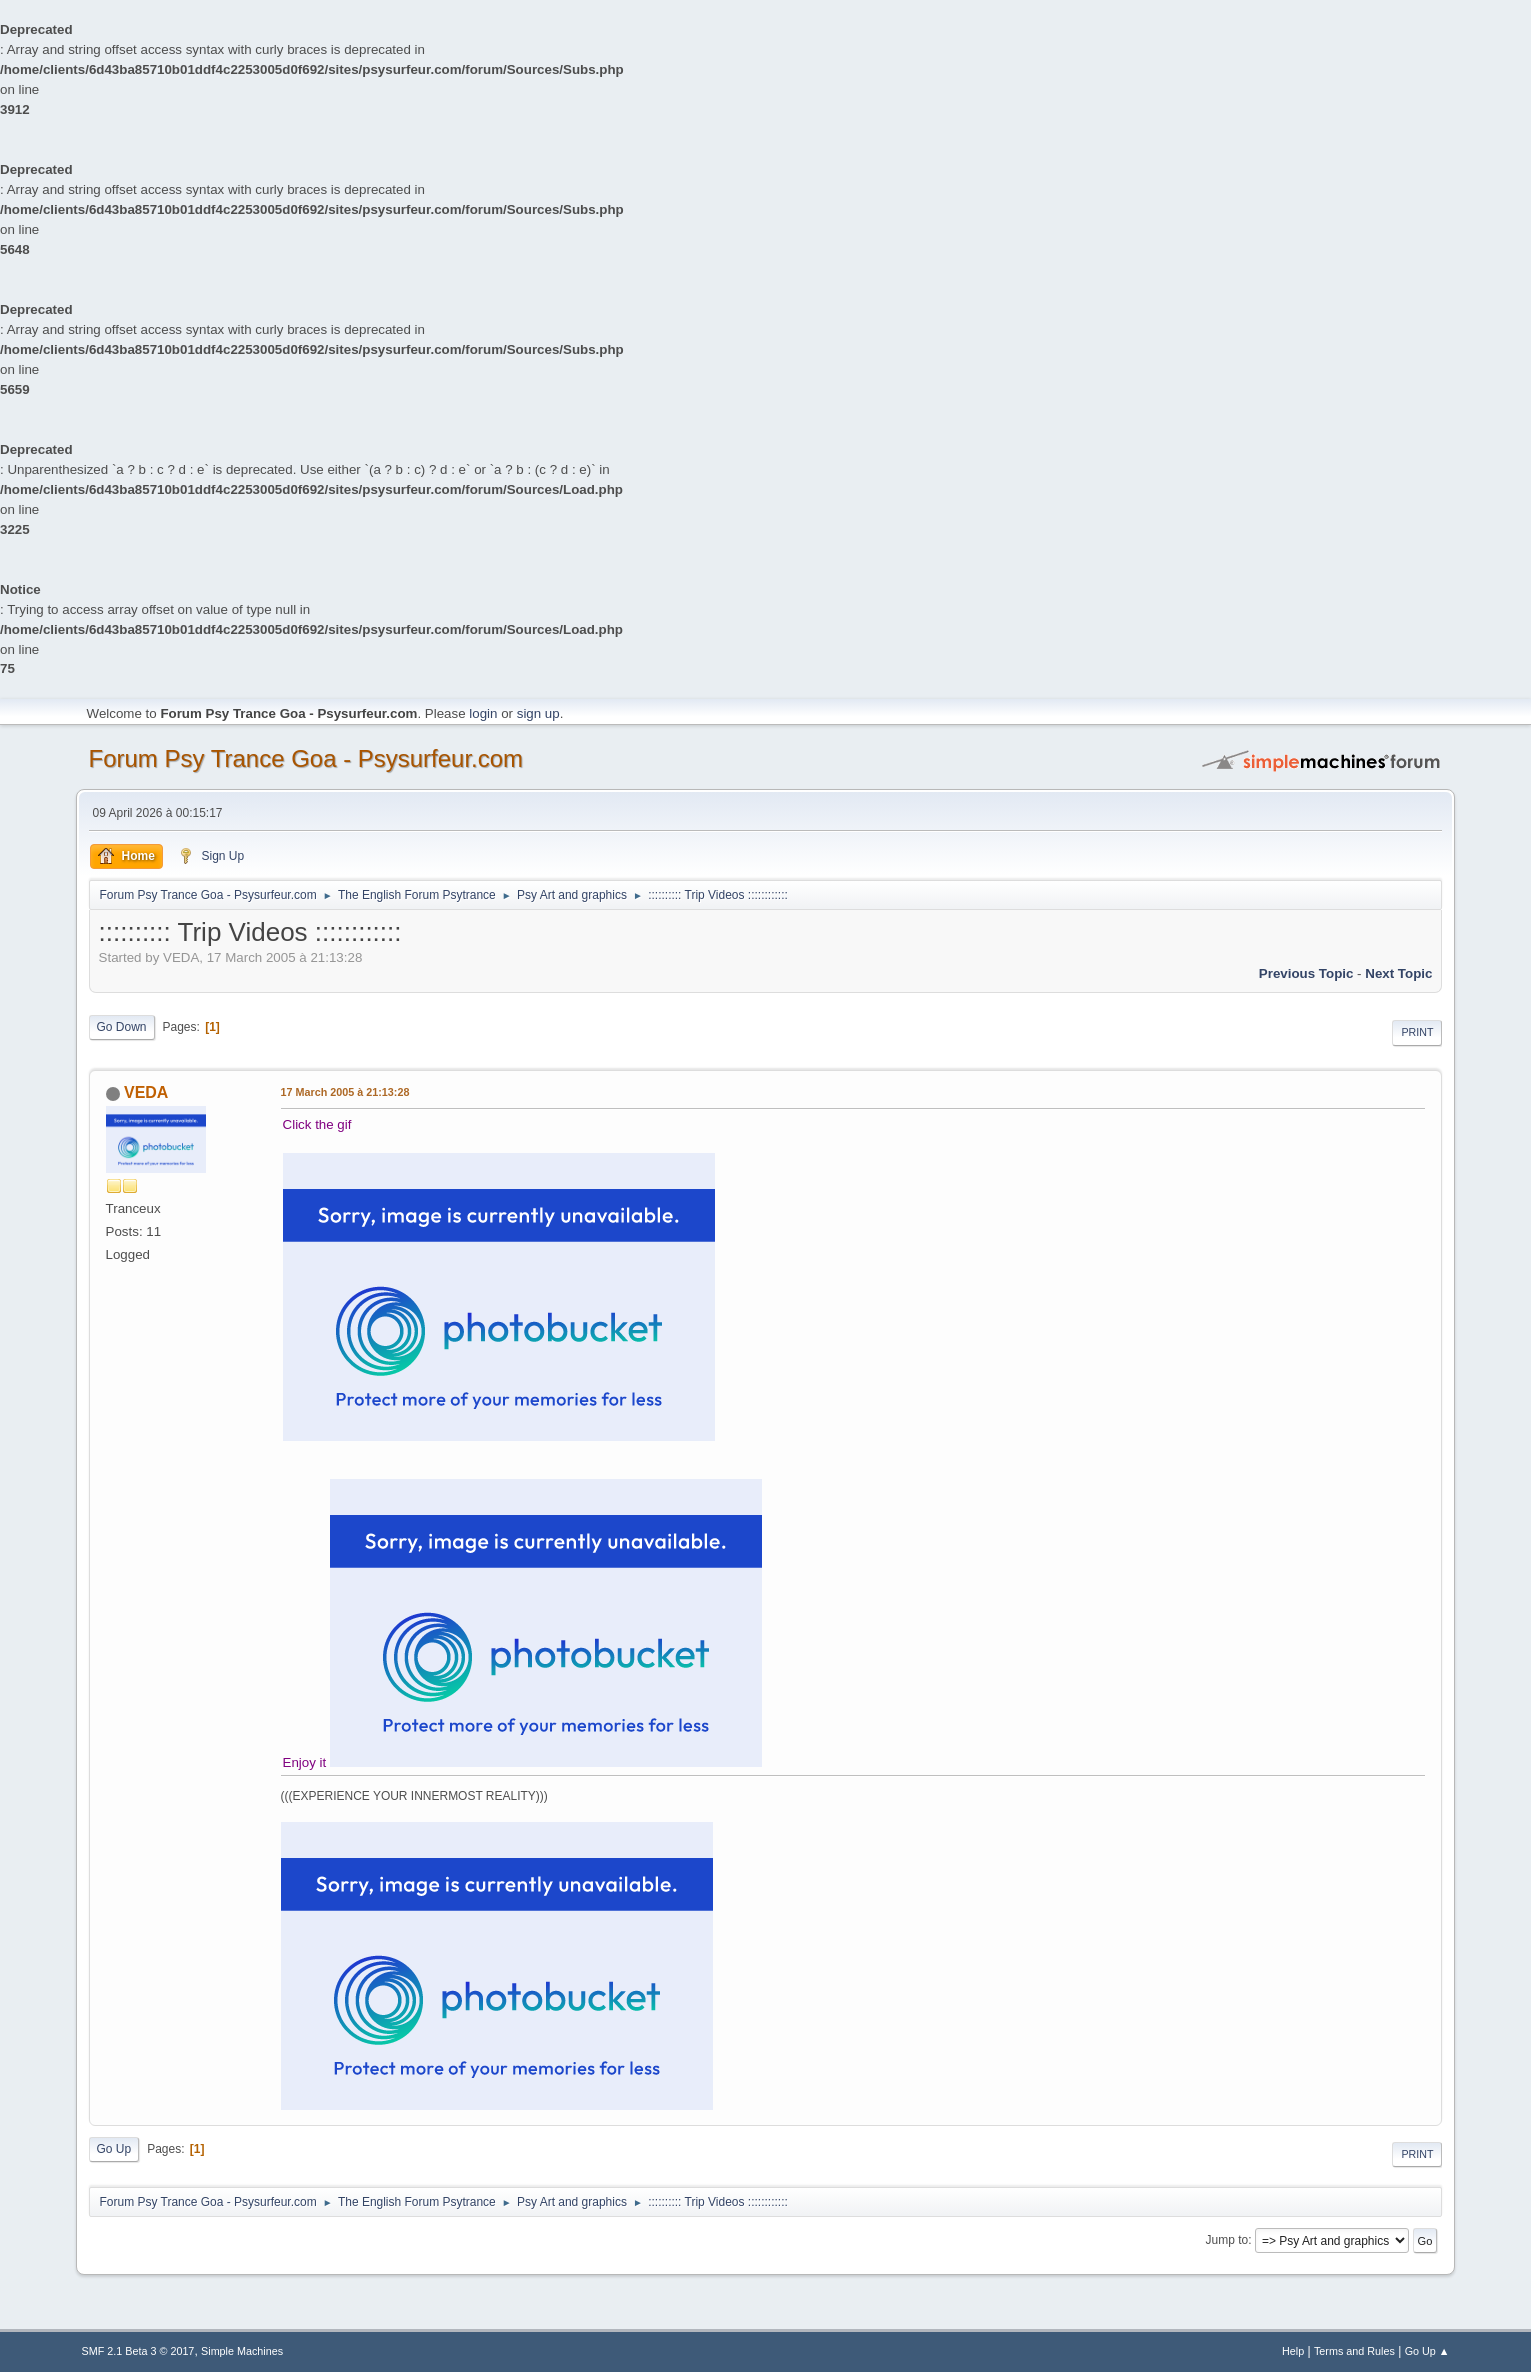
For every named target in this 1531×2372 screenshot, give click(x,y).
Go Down (122, 1027)
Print (1417, 1032)
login (483, 713)
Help (1293, 2351)
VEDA (146, 1092)
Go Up (114, 2149)
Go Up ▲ (1427, 2351)
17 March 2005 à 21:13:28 (345, 1092)
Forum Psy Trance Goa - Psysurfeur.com (306, 758)
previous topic (1306, 973)
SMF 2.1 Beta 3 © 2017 (138, 2351)
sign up (538, 713)
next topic (1398, 973)
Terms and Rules (1354, 2351)
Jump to (1227, 2240)
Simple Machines (242, 2351)
